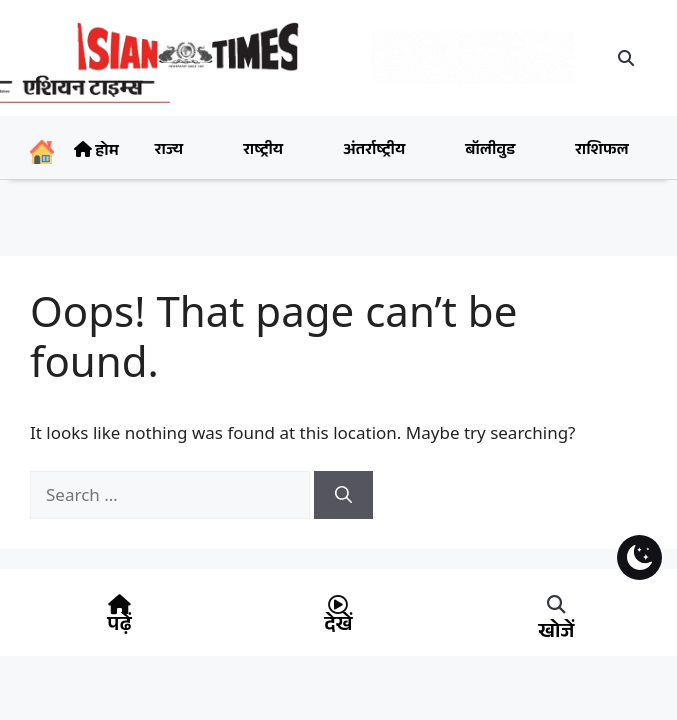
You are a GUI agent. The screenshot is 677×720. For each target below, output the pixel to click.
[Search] (343, 495)
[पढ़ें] (119, 605)
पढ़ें (119, 627)
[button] (626, 58)
